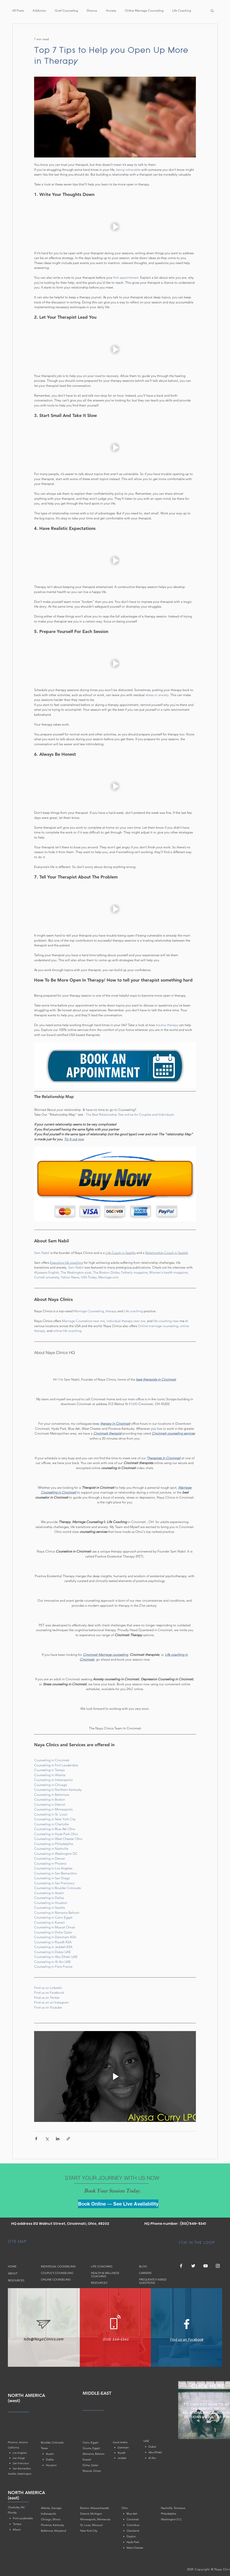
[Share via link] (68, 2139)
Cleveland (133, 2530)
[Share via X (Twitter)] (47, 2139)
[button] (212, 10)
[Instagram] (217, 2265)
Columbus (133, 2525)
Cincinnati (133, 2519)
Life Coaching (181, 10)
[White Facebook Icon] (186, 2324)
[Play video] (115, 2076)
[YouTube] (205, 2265)
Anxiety (111, 10)
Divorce (92, 10)
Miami (17, 2529)
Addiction (39, 10)
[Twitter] (193, 2265)
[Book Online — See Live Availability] (118, 2203)
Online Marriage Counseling (144, 10)
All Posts (18, 10)
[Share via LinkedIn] (58, 2139)
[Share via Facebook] (36, 2139)
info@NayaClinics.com (44, 2339)
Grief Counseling (66, 10)
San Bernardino (22, 2468)
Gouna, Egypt (91, 2448)
